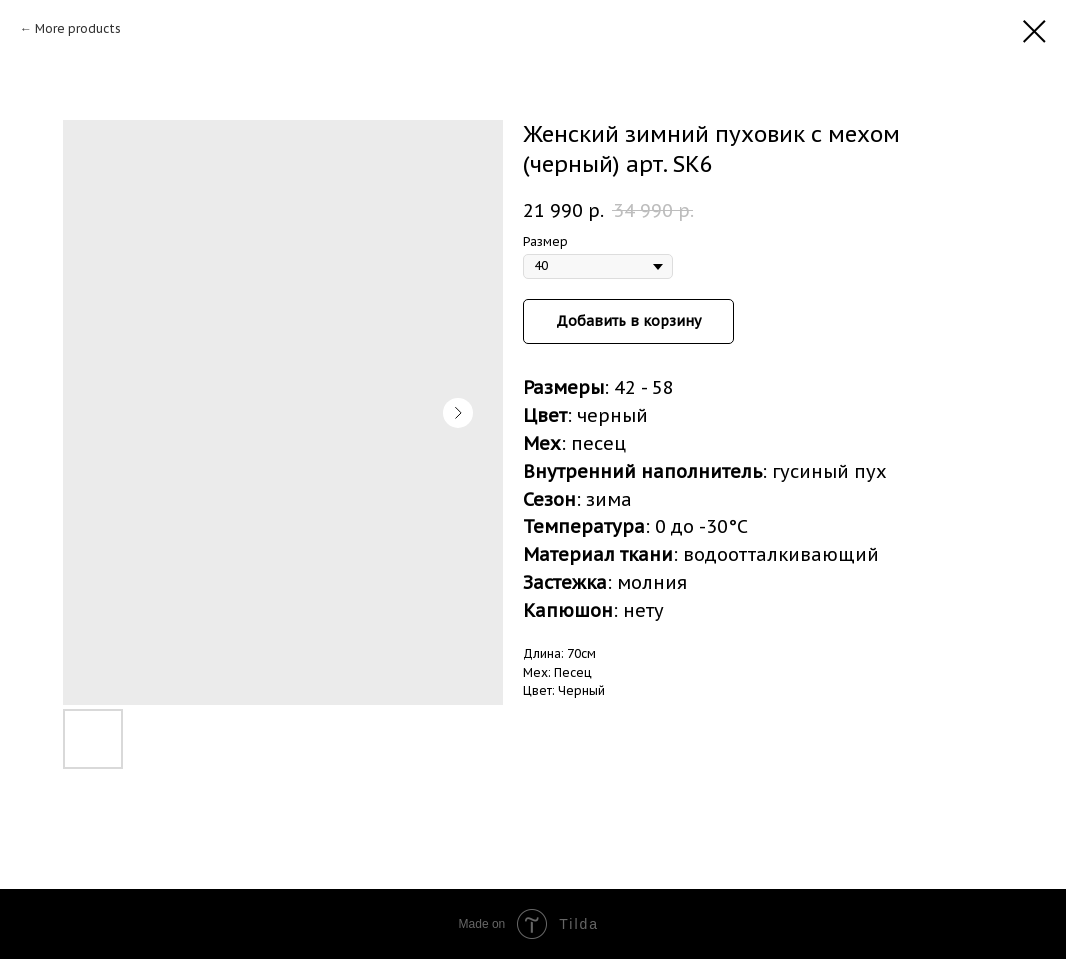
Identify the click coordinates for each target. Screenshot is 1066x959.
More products (78, 28)
